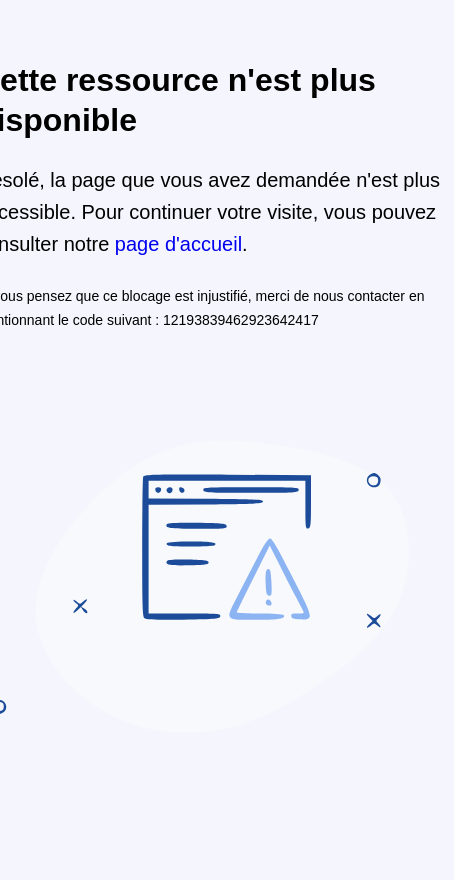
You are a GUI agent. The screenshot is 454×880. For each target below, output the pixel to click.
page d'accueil (178, 244)
